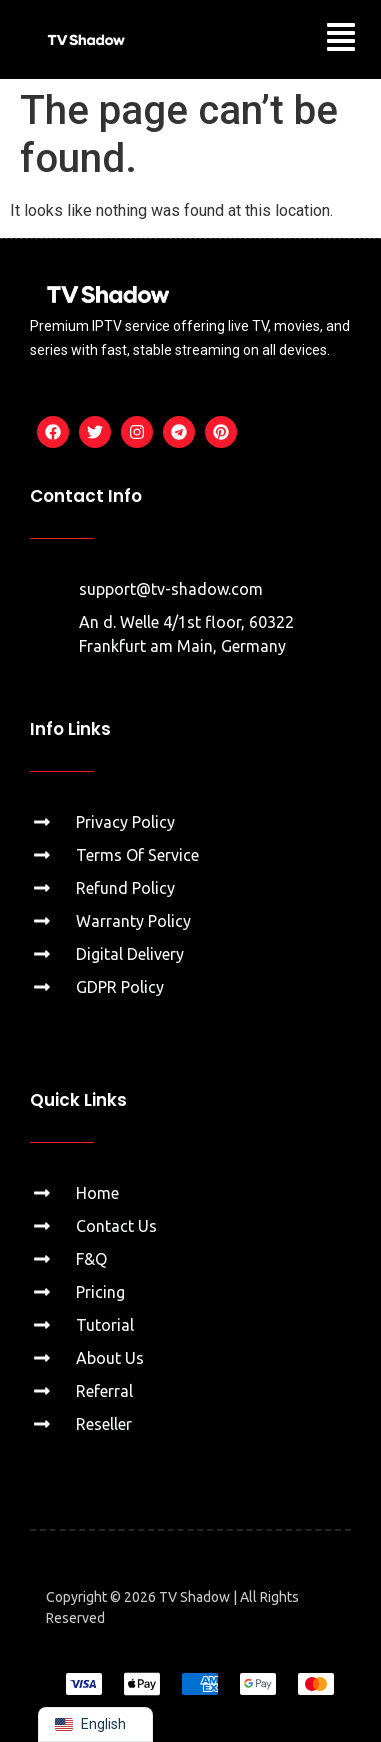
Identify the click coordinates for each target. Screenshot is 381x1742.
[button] (341, 39)
